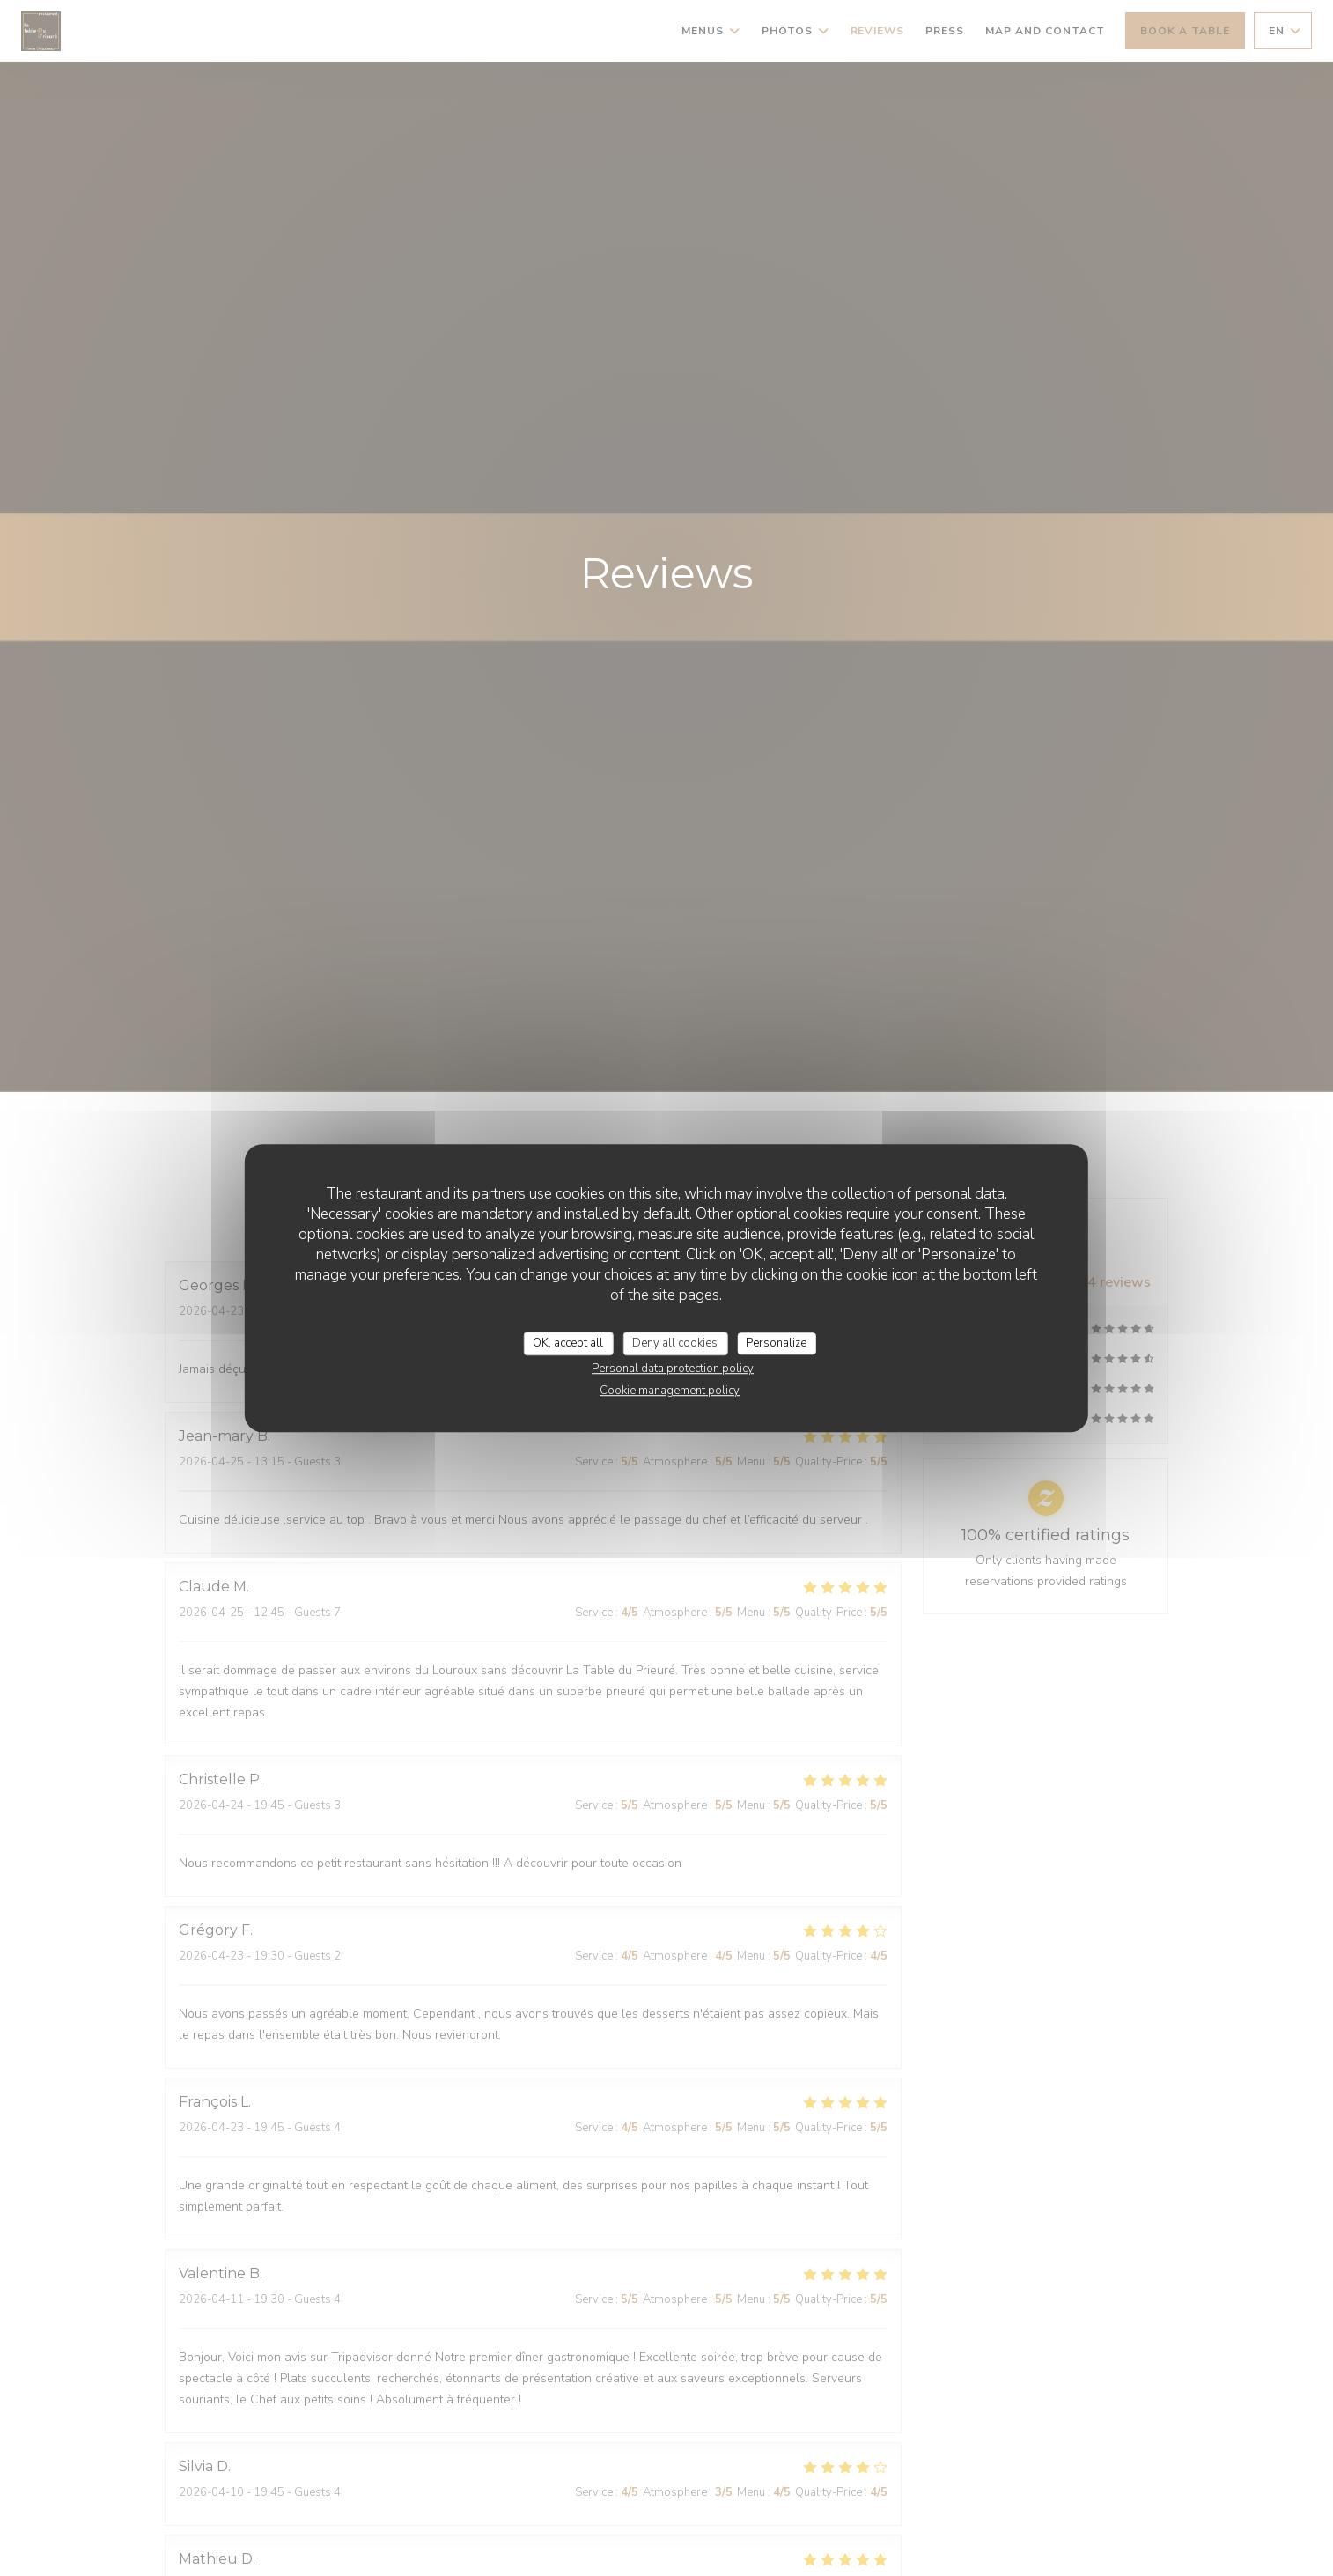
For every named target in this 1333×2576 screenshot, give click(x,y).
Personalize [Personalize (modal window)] (776, 1343)
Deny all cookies (675, 1343)
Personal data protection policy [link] (673, 1369)
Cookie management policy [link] (670, 1391)
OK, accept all (568, 1343)
